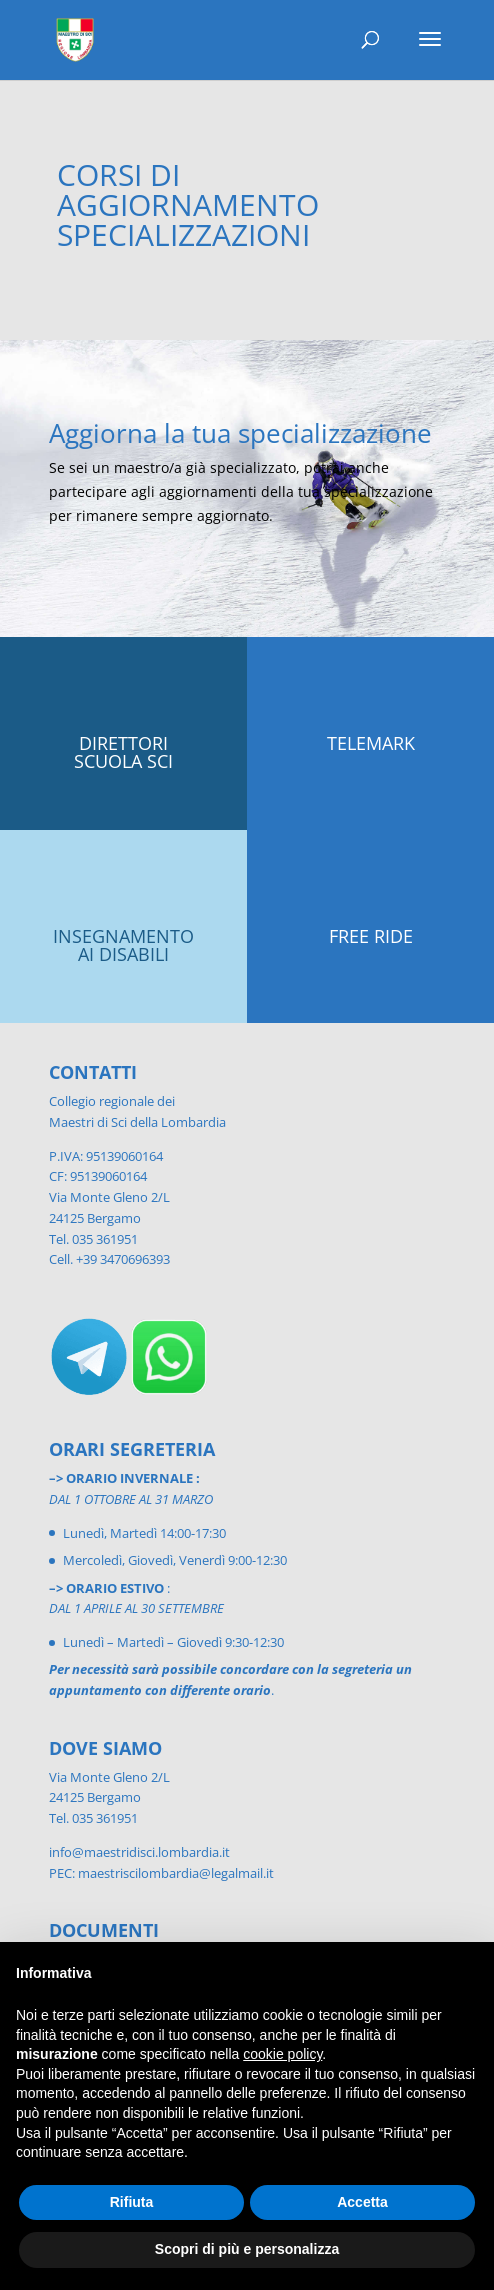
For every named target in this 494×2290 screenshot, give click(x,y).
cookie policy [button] (282, 2054)
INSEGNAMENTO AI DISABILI (123, 945)
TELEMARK (371, 743)
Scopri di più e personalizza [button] (247, 2249)
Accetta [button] (362, 2202)
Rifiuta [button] (132, 2202)
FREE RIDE (371, 936)
